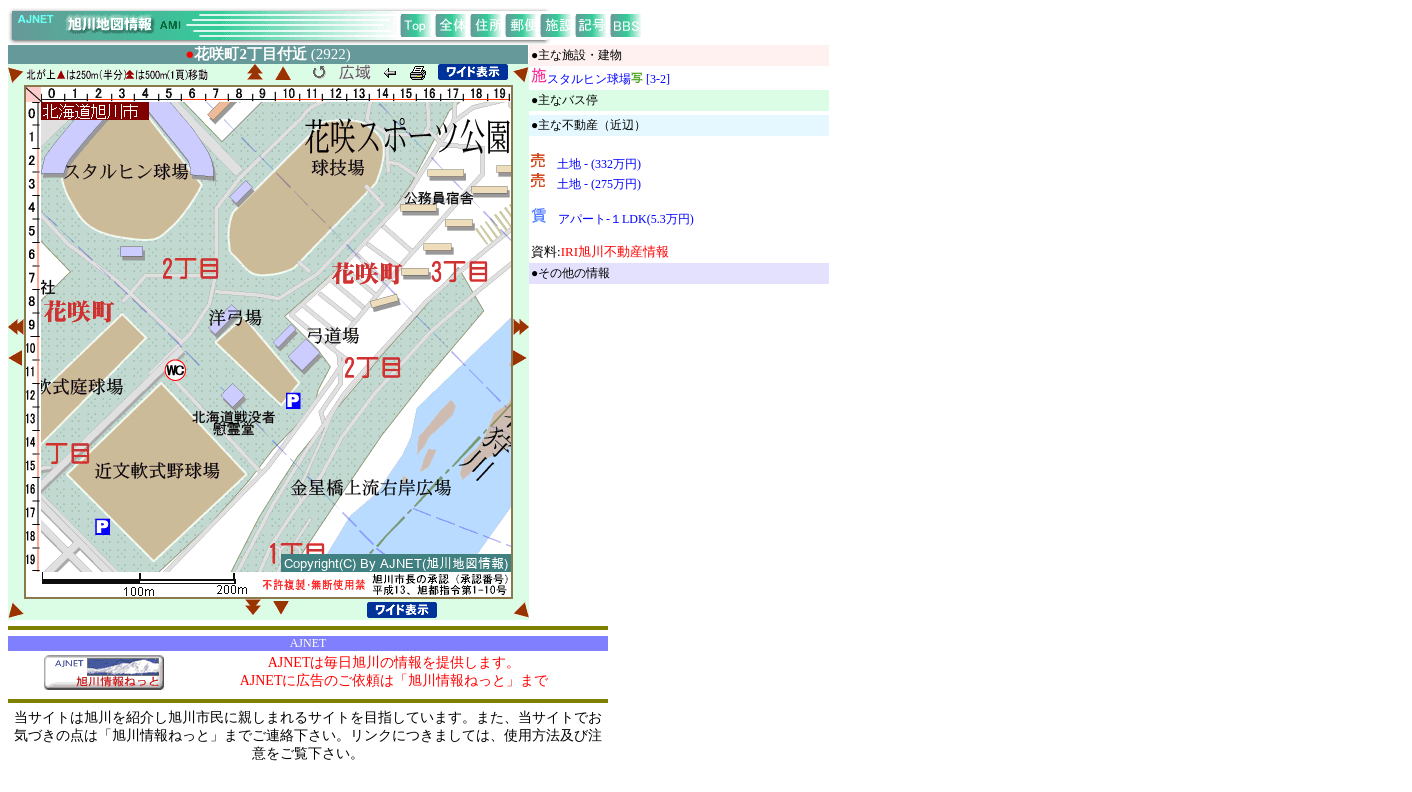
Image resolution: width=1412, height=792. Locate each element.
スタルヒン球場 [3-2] (608, 79)
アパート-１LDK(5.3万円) (626, 219)
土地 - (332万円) (599, 164)
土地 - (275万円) (599, 184)
